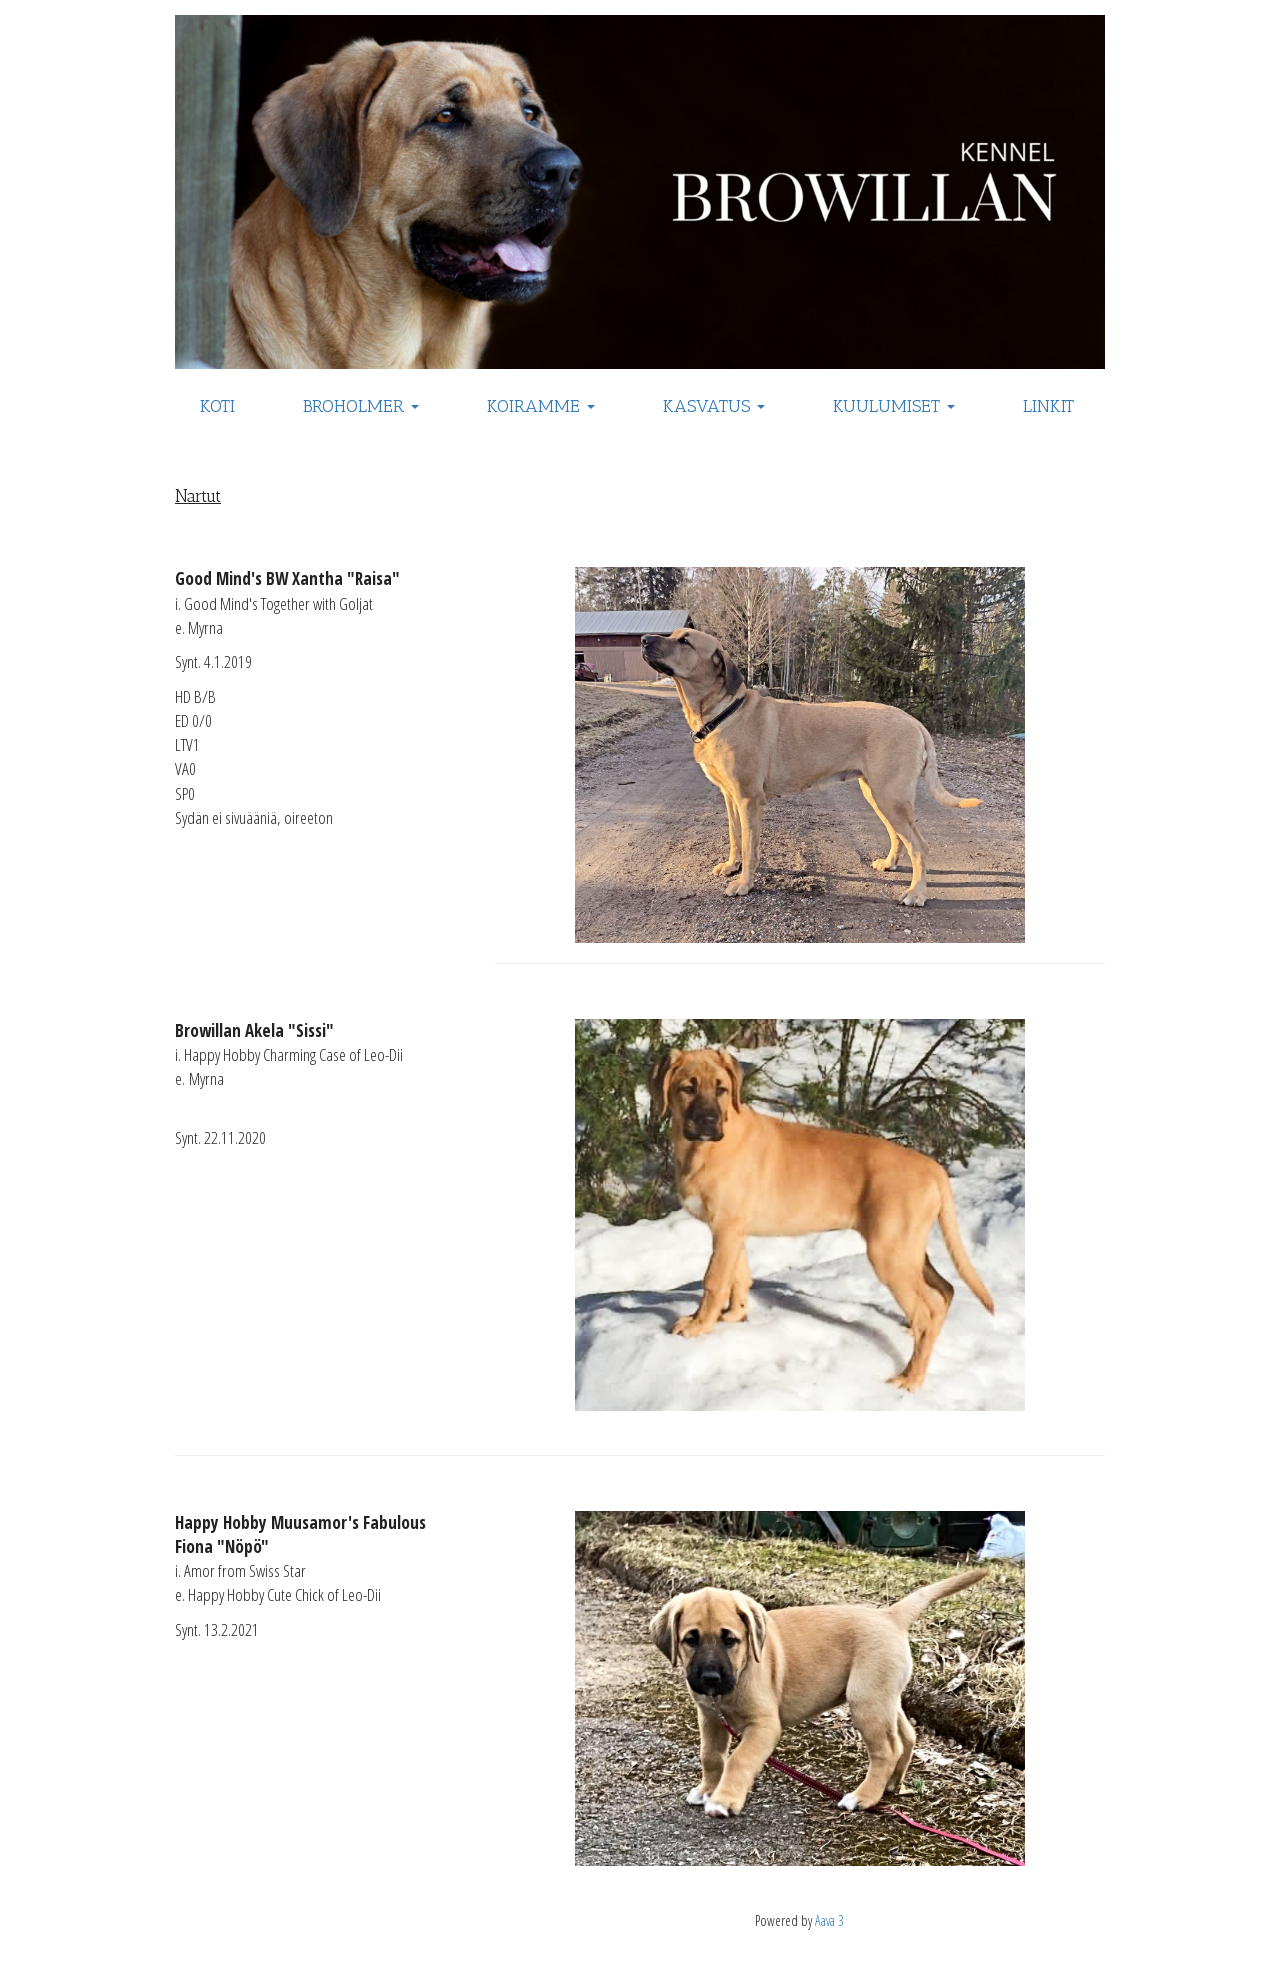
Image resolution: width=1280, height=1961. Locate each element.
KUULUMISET (894, 406)
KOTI (217, 406)
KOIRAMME (541, 406)
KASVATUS (714, 406)
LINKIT (1048, 406)
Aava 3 (829, 1920)
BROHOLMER (361, 406)
